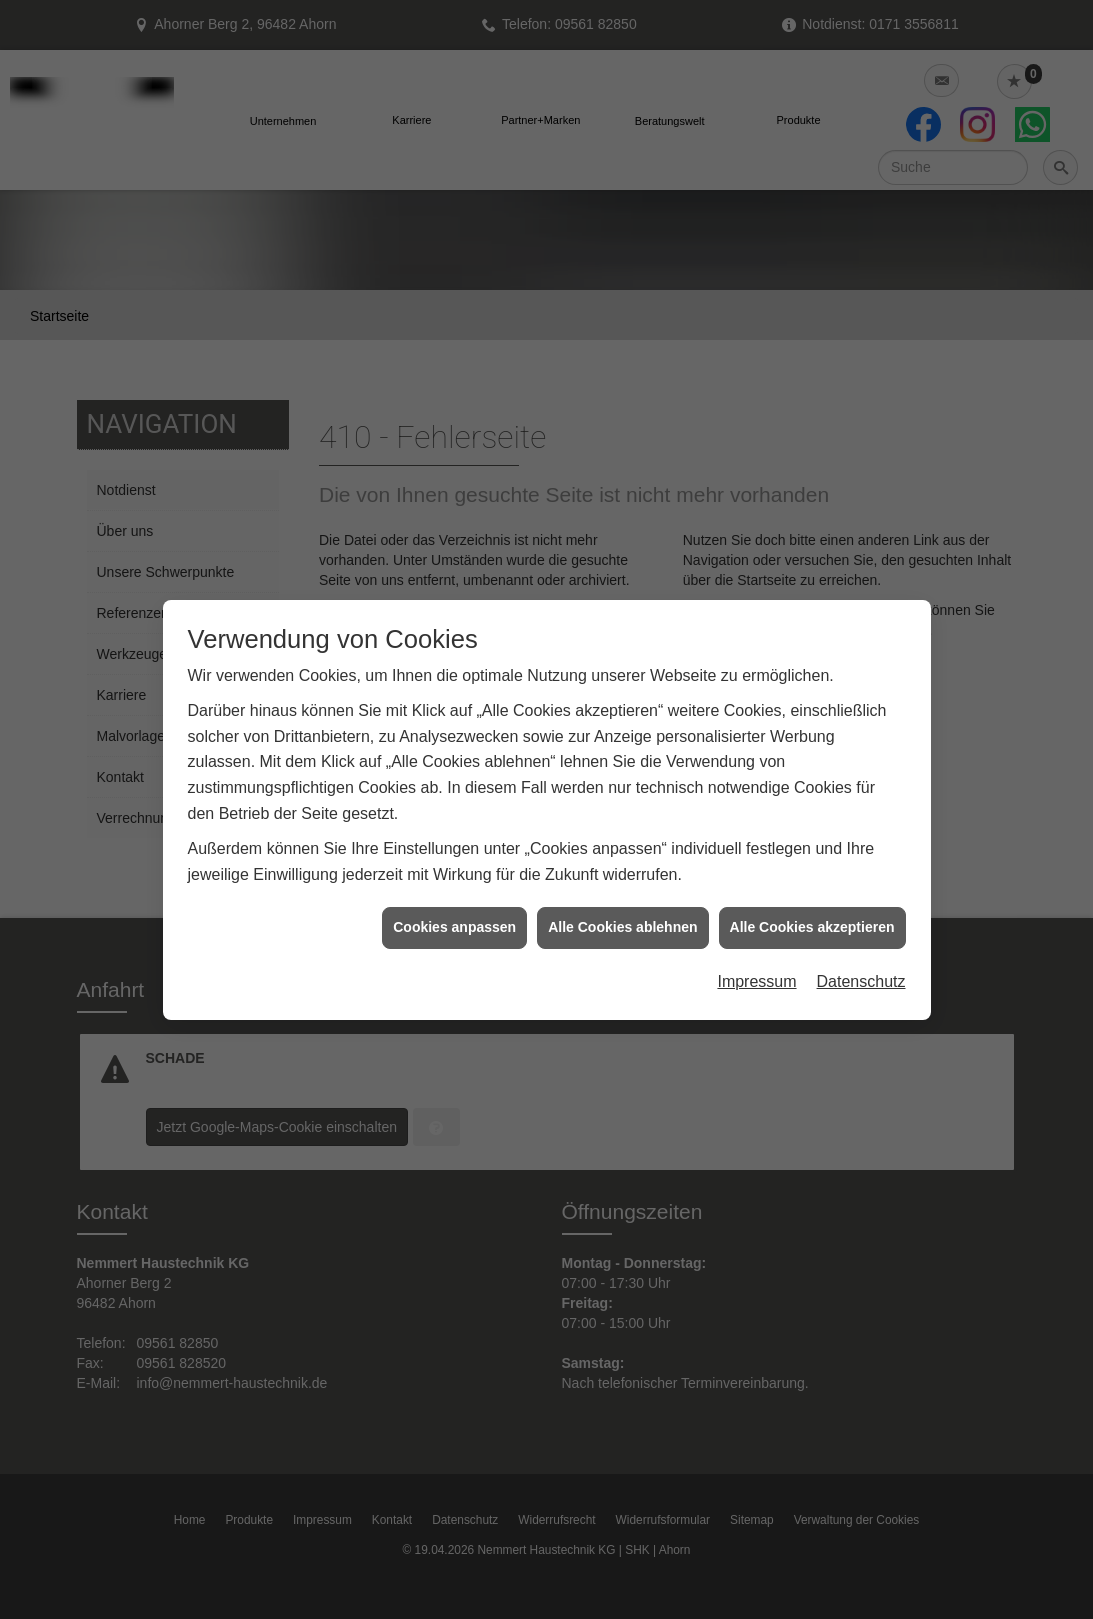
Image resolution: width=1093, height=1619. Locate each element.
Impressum (756, 947)
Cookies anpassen (454, 894)
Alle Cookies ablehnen (622, 894)
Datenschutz (861, 947)
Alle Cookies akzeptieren (812, 894)
